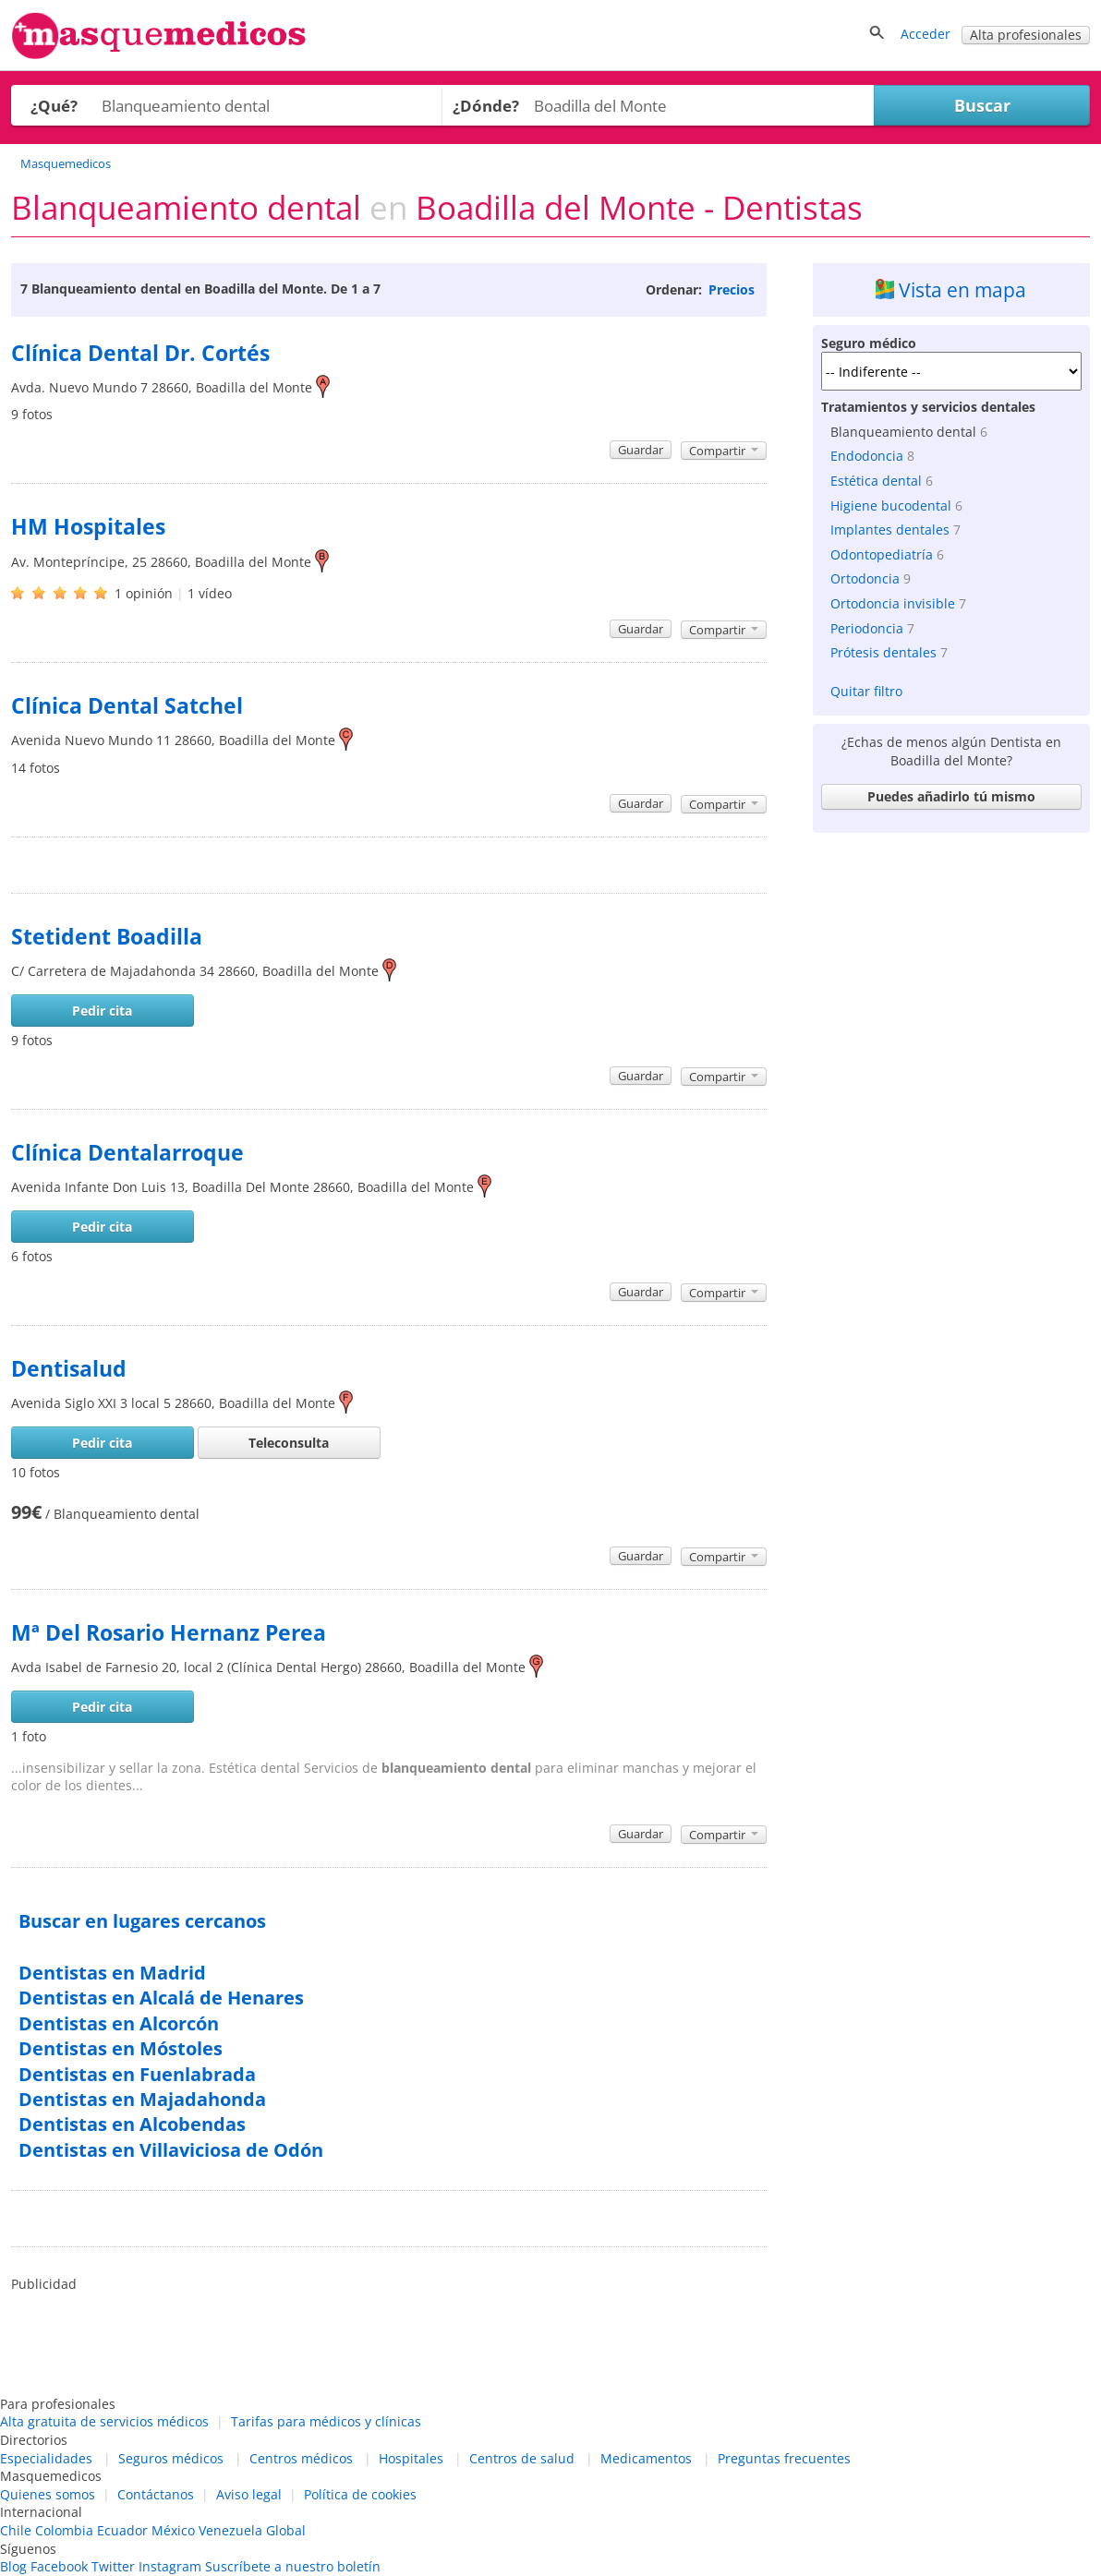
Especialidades (46, 2458)
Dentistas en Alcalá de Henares (161, 1997)
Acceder (925, 33)
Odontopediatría (881, 554)
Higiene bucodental (890, 505)
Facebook (59, 2566)
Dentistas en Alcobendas (132, 2124)
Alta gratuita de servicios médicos (104, 2421)
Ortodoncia (865, 578)
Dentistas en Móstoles (120, 2048)
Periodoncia (866, 628)
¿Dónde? (486, 105)
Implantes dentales (890, 529)
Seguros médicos (171, 2458)
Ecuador (122, 2530)
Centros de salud (522, 2458)
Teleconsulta (288, 1442)
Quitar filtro (866, 691)
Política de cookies (360, 2494)
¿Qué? (54, 105)
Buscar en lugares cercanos (142, 1920)
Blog (13, 2566)
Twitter (113, 2566)
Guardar (640, 449)
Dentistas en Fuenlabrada (137, 2074)
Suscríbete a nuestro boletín (293, 2566)
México (173, 2530)
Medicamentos (646, 2458)
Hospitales (411, 2458)
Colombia (64, 2530)
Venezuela (230, 2530)
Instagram (170, 2566)
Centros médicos (301, 2458)
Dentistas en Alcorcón (118, 2023)
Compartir (723, 450)
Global (286, 2530)
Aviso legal (249, 2494)
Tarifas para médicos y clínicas (326, 2421)
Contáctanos (155, 2494)
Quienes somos (47, 2494)
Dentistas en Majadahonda (142, 2099)
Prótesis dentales (883, 652)
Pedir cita (102, 1010)
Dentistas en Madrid (112, 1972)
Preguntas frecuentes (784, 2458)
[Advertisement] (951, 956)
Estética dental (876, 480)
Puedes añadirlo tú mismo (951, 796)
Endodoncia (866, 455)
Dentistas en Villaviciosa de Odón (170, 2149)
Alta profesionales (1026, 34)
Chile (15, 2530)
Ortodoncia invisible (892, 603)
